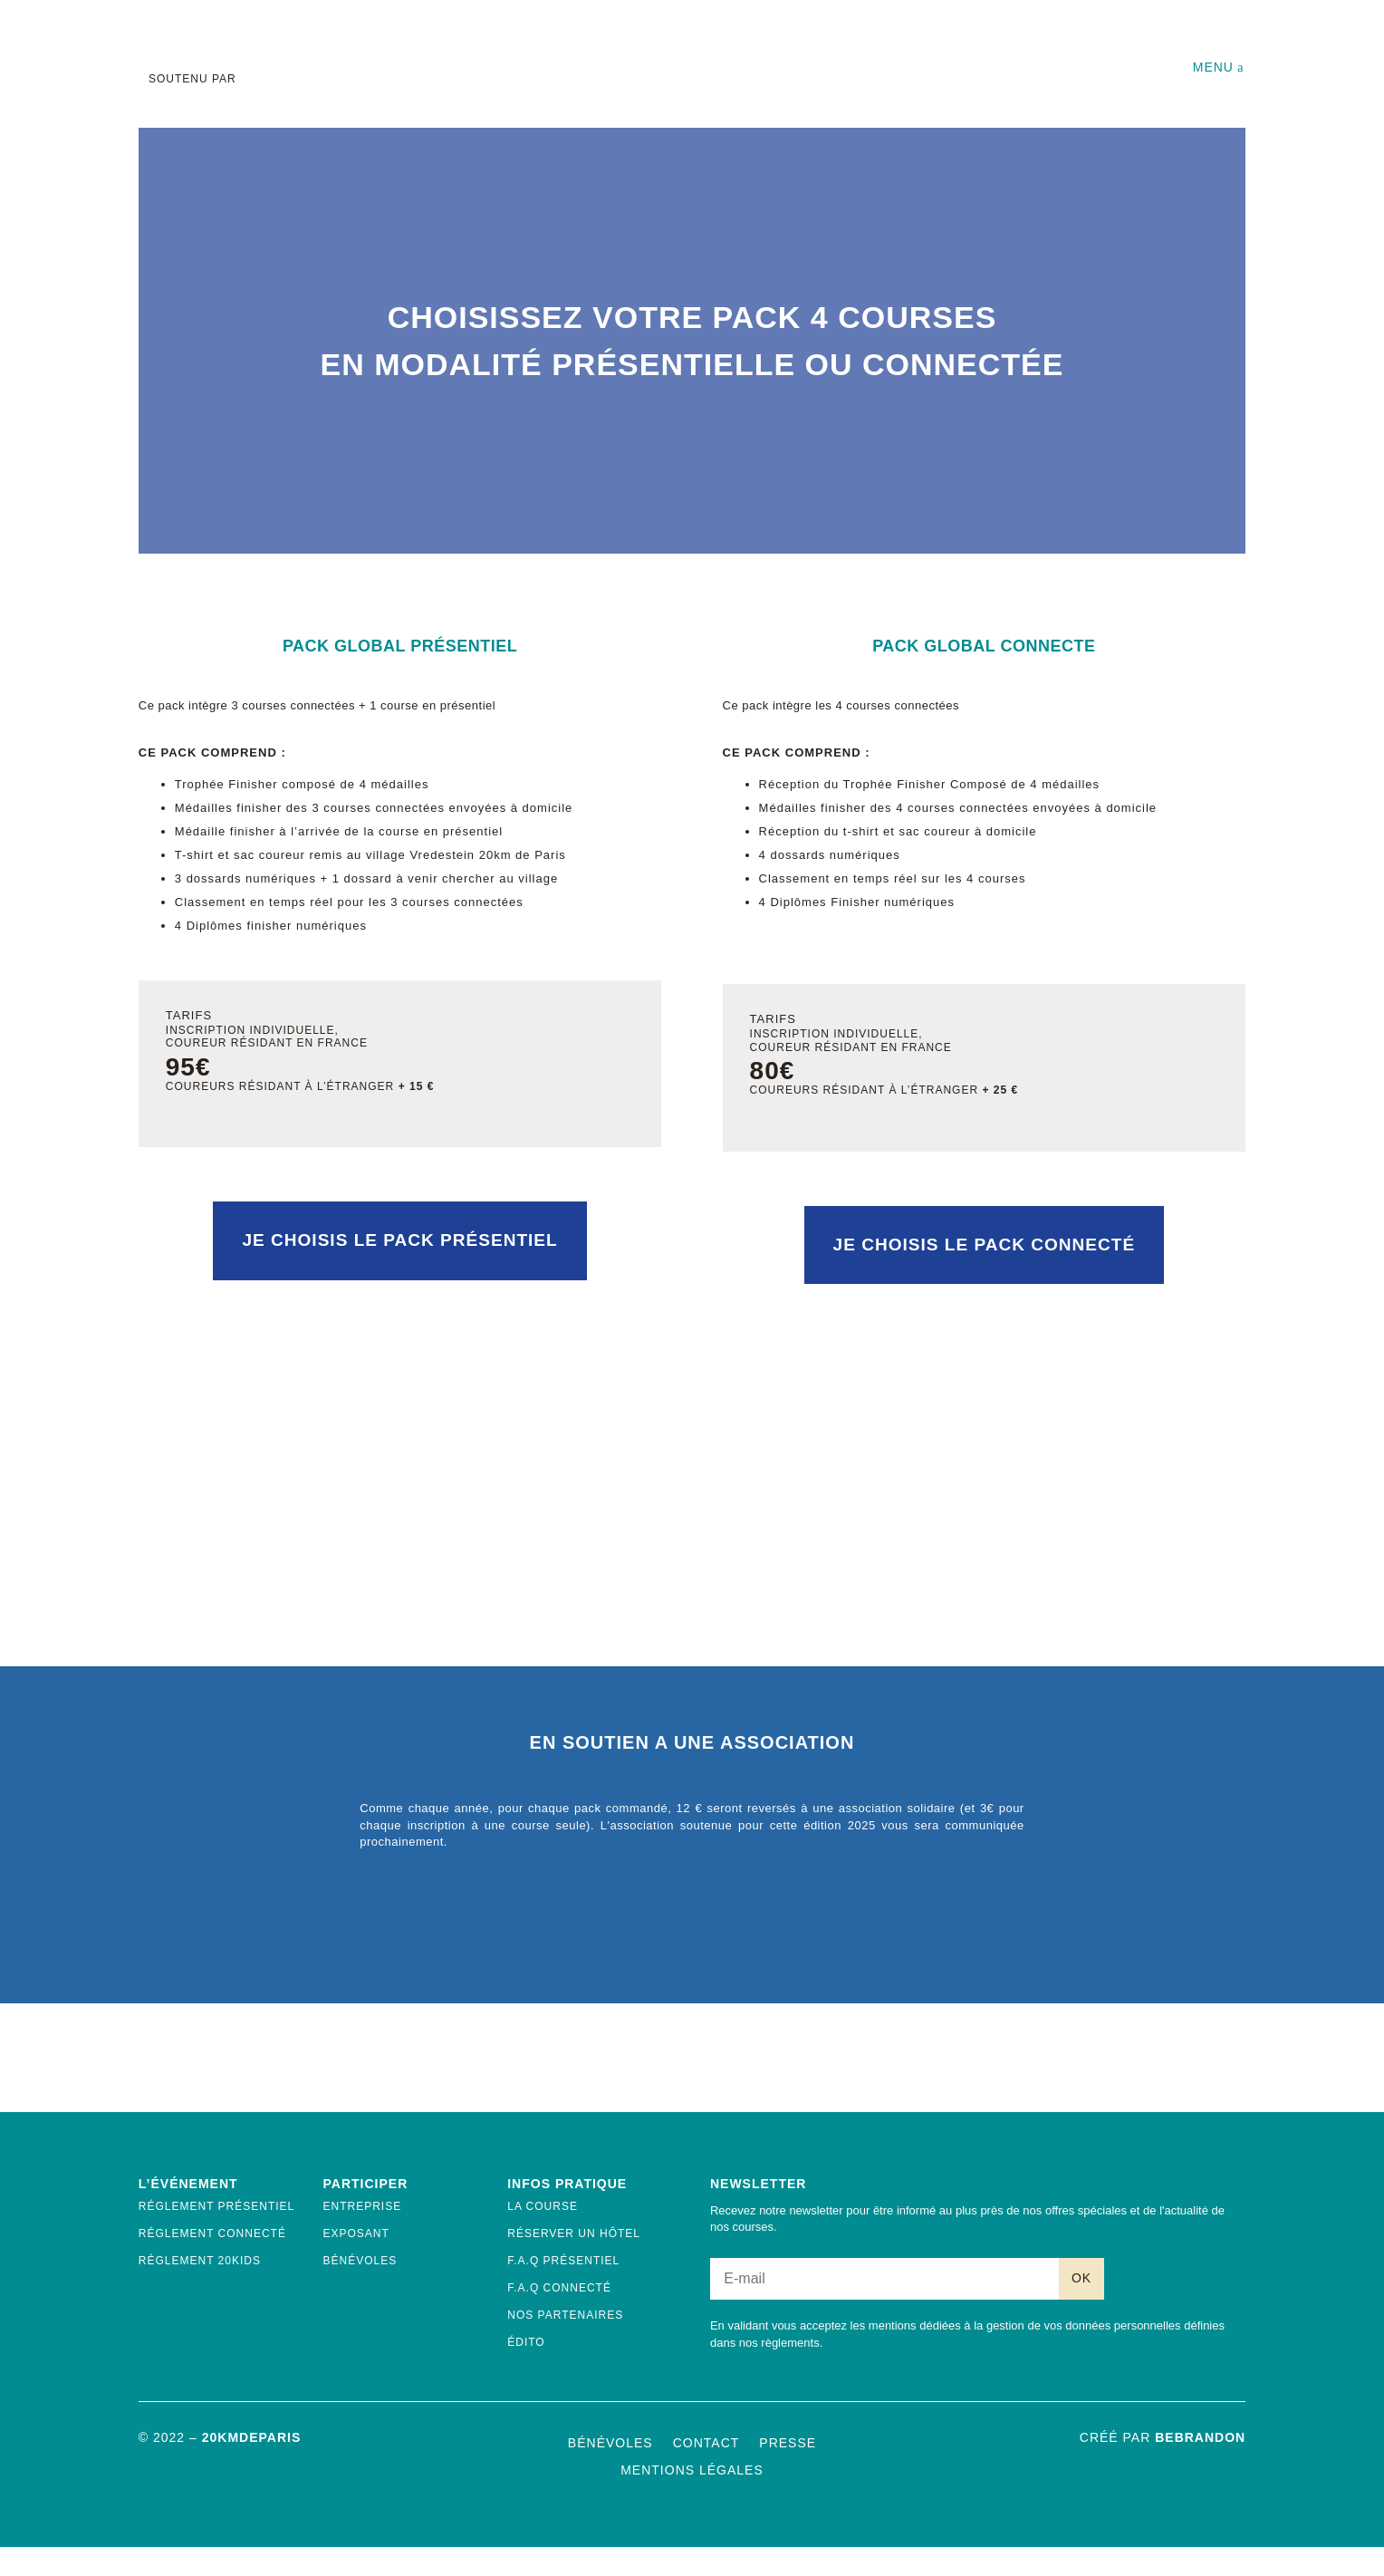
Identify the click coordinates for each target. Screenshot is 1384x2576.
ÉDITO (525, 2370)
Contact (706, 2471)
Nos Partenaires (565, 2343)
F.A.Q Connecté (559, 2316)
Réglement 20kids (200, 2288)
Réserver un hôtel (573, 2261)
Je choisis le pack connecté (984, 1273)
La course (542, 2234)
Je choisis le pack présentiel (399, 1268)
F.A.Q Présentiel (563, 2288)
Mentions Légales (692, 2498)
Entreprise (362, 2234)
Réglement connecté (212, 2261)
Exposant (356, 2261)
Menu (1213, 67)
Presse (787, 2471)
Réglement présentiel (216, 2234)
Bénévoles (360, 2288)
